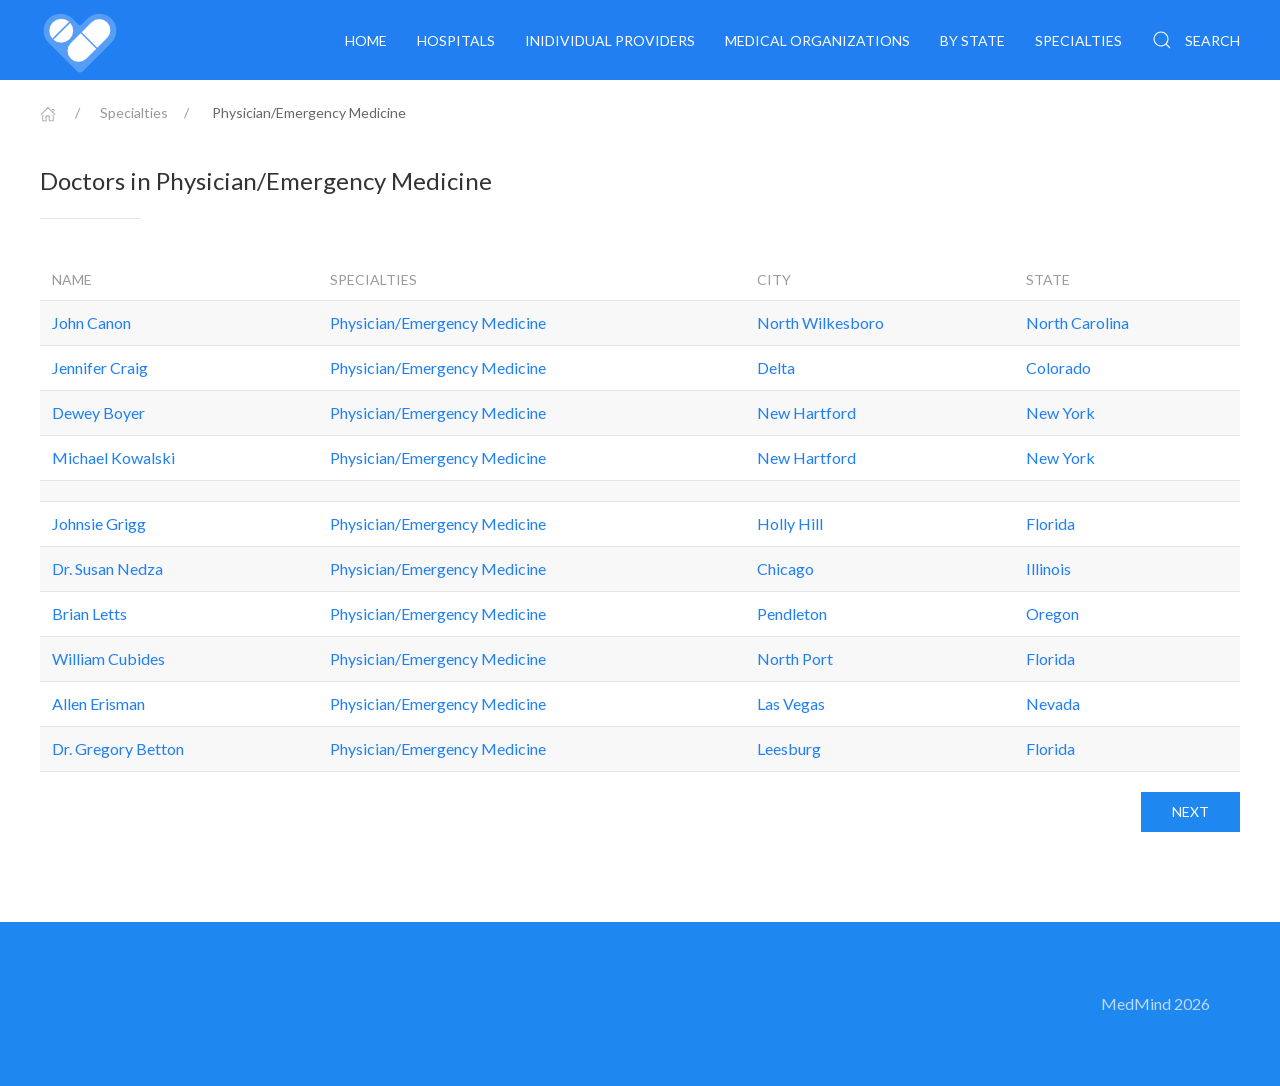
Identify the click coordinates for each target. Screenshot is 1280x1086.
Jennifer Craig (100, 367)
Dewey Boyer (98, 412)
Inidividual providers (610, 40)
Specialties (1078, 40)
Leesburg (789, 748)
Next (1190, 811)
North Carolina (1077, 322)
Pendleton (792, 613)
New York (1060, 412)
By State (972, 40)
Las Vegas (791, 703)
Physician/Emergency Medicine (438, 322)
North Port (795, 658)
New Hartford (806, 412)
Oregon (1052, 613)
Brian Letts (89, 613)
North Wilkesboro (820, 322)
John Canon (91, 322)
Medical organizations (817, 40)
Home (366, 40)
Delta (776, 367)
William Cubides (108, 658)
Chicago (785, 568)
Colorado (1058, 367)
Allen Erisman (98, 703)
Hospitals (456, 40)
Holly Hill (790, 523)
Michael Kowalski (113, 457)
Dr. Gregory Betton (118, 748)
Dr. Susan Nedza (107, 568)
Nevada (1053, 703)
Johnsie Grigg (99, 523)
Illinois (1048, 568)
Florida (1050, 523)
